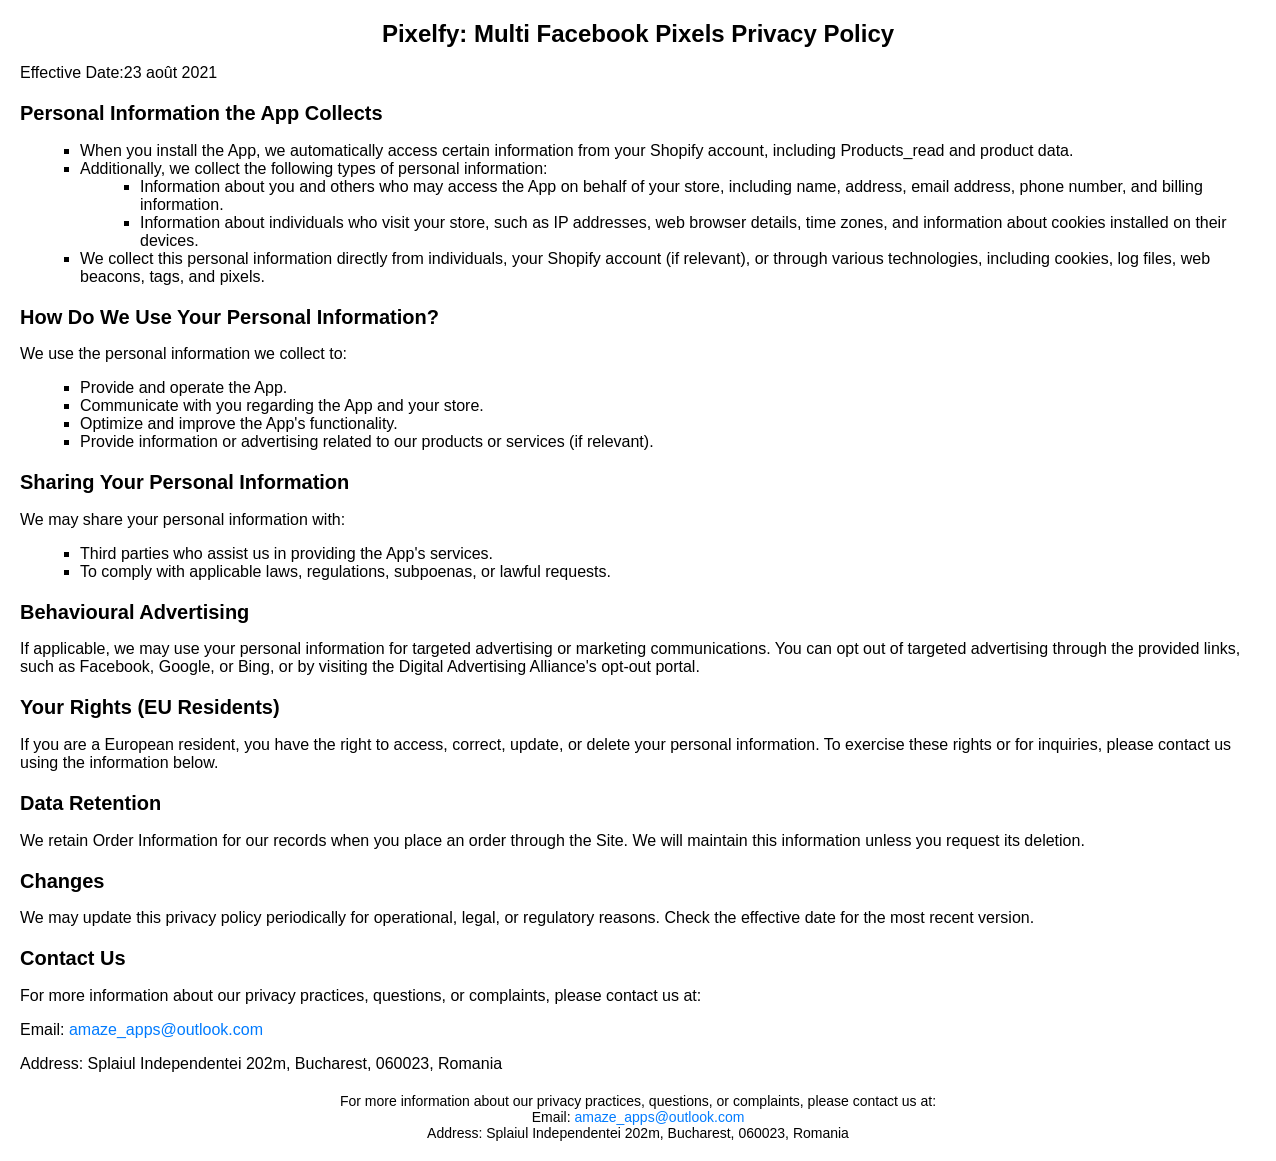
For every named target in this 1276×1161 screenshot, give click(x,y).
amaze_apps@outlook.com (166, 1029)
